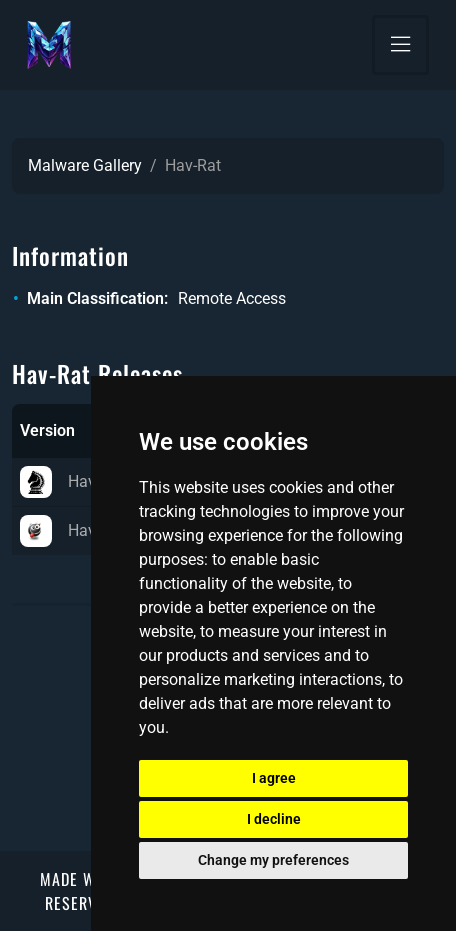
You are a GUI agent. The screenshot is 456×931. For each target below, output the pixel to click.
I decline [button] (274, 819)
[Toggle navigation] (400, 45)
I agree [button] (274, 778)
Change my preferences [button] (273, 860)
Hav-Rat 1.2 (85, 481)
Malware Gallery (85, 165)
